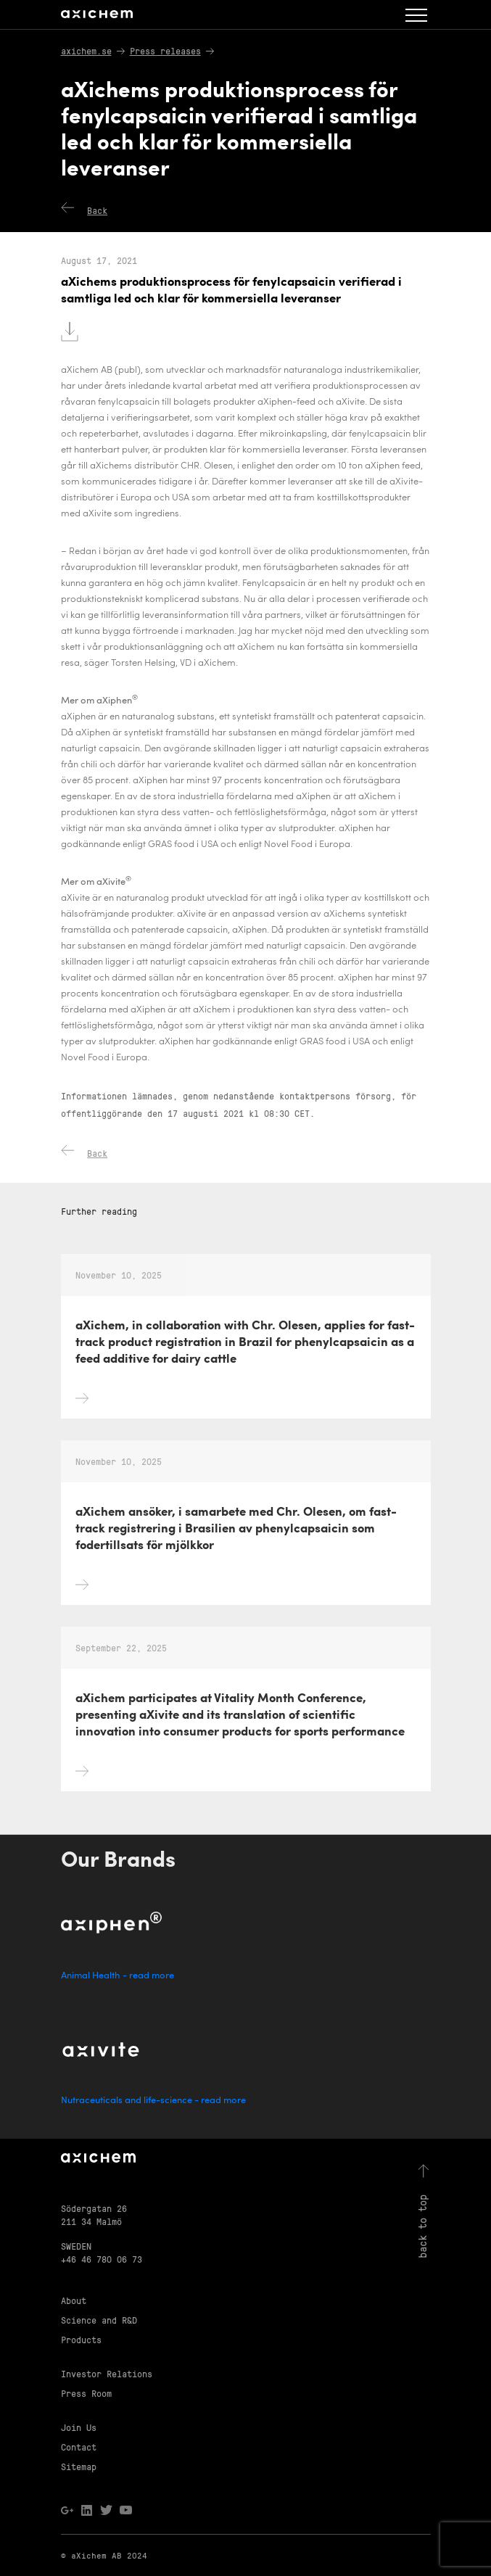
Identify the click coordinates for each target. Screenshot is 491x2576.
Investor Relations (106, 2373)
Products (81, 2339)
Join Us (78, 2427)
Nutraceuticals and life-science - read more (153, 2100)
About (73, 2300)
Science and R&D (99, 2319)
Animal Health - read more (117, 1976)
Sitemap (78, 2466)
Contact (78, 2446)
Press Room (86, 2393)
